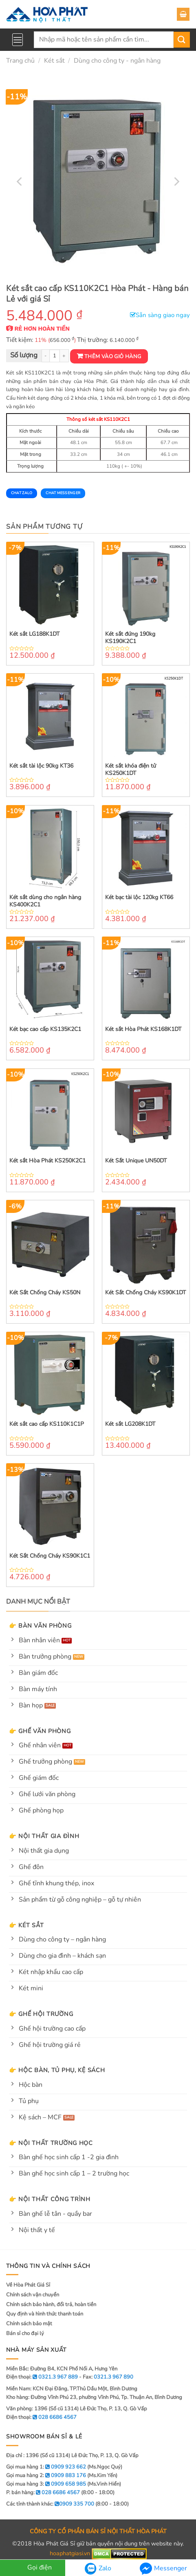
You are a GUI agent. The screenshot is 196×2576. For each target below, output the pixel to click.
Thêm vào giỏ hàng (112, 356)
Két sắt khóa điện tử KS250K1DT (130, 769)
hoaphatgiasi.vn (70, 2554)
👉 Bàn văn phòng (40, 1626)
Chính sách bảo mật (29, 2323)
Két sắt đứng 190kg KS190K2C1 (130, 637)
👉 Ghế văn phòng (40, 1731)
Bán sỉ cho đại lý (25, 2333)
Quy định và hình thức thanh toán (44, 2314)
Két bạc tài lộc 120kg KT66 (139, 897)
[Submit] (182, 40)
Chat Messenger (63, 492)
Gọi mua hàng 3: (46, 2484)
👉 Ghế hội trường (41, 2014)
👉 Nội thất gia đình (44, 1836)
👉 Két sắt (26, 1925)
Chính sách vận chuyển (32, 2294)
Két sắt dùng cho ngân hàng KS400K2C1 (45, 901)
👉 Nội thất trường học (51, 2143)
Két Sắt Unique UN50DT (136, 1160)
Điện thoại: (41, 2417)
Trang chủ (20, 60)
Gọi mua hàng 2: (46, 2475)
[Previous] (20, 181)
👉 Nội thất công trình (49, 2199)
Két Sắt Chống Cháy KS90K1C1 (49, 1556)
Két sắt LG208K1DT (130, 1424)
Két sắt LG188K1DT (34, 634)
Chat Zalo (21, 492)
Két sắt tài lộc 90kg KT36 (41, 766)
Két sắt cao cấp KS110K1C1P (46, 1424)
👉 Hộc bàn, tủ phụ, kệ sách (57, 2070)
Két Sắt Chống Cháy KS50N (44, 1292)
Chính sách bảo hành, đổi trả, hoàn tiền (51, 2304)
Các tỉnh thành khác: (50, 2504)
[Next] (176, 181)
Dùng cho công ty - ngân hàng (117, 60)
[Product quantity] (54, 356)
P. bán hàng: (43, 2492)
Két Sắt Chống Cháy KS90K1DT (145, 1292)
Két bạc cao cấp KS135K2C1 (45, 1029)
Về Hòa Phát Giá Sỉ (28, 2285)
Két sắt (54, 60)
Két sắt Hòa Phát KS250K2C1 (47, 1160)
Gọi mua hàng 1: (46, 2467)
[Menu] (17, 39)
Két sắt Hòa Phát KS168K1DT (143, 1029)
